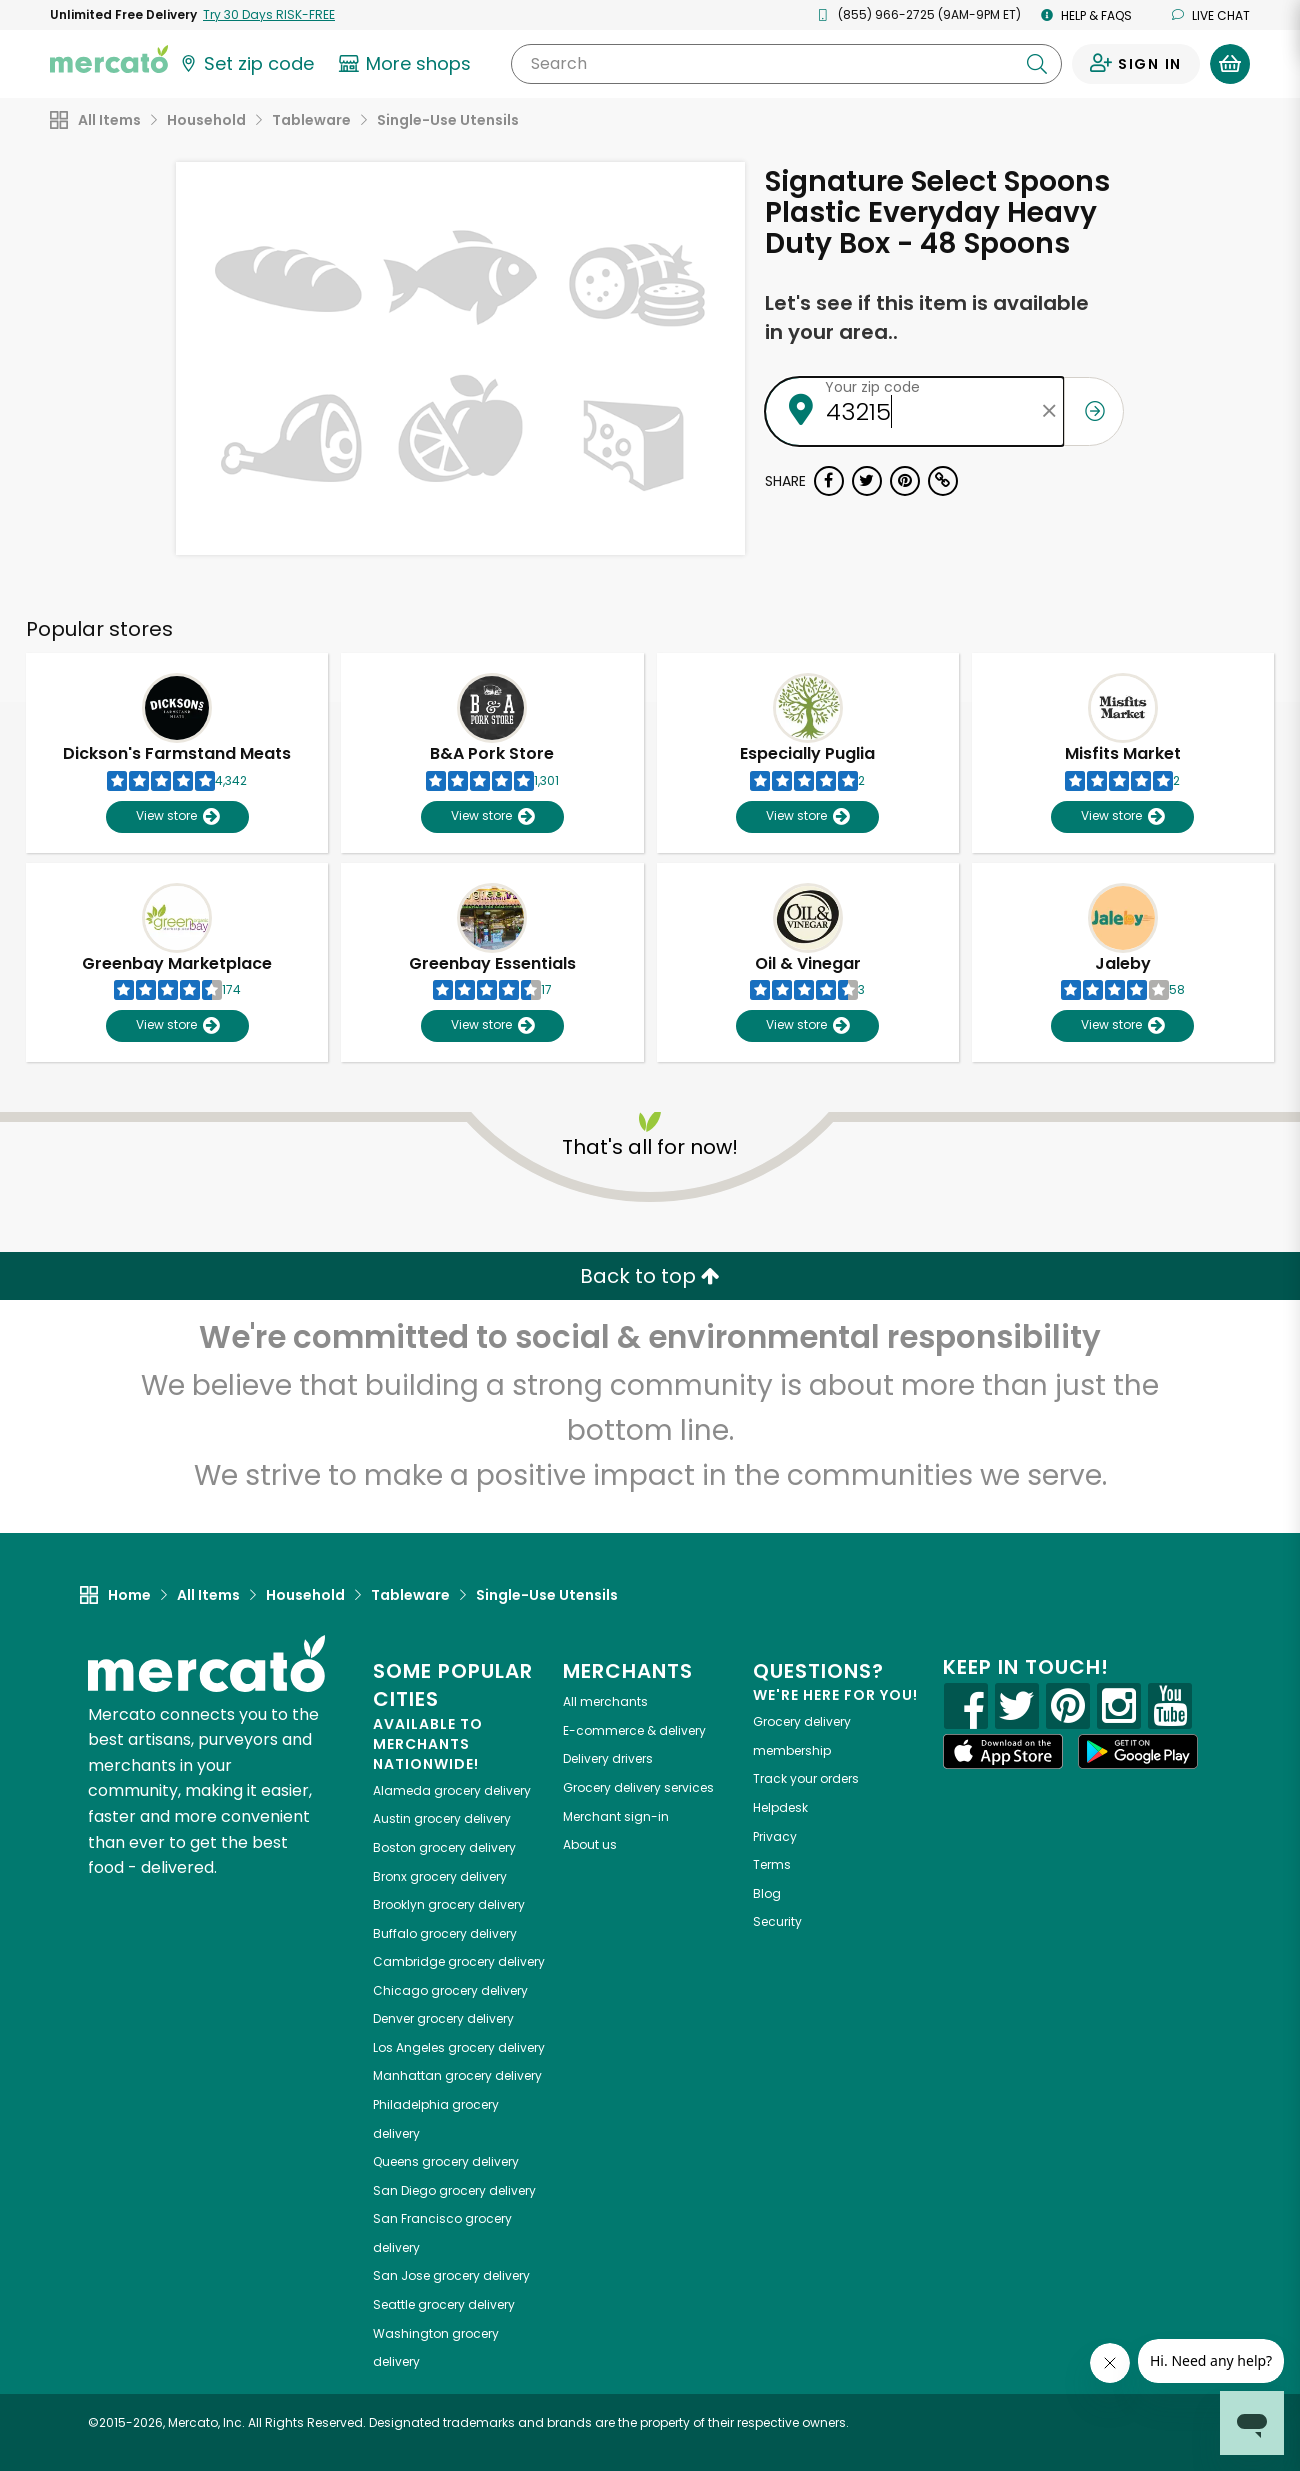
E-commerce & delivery (634, 1730)
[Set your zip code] (246, 64)
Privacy (775, 1836)
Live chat (1211, 15)
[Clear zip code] (1049, 411)
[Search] (786, 64)
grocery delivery (452, 1790)
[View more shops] (407, 64)
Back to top (650, 1276)
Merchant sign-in (616, 1816)
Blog (767, 1893)
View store (177, 816)
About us (590, 1844)
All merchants (605, 1701)
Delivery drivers (608, 1758)
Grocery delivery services (638, 1787)
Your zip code (872, 387)
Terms (772, 1864)
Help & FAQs (1086, 15)
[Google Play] (1138, 1751)
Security (777, 1921)
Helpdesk (780, 1807)
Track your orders (806, 1778)
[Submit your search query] (1037, 64)
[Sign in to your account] (1136, 64)
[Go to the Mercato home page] (109, 58)
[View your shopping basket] (1230, 64)
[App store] (1003, 1752)
